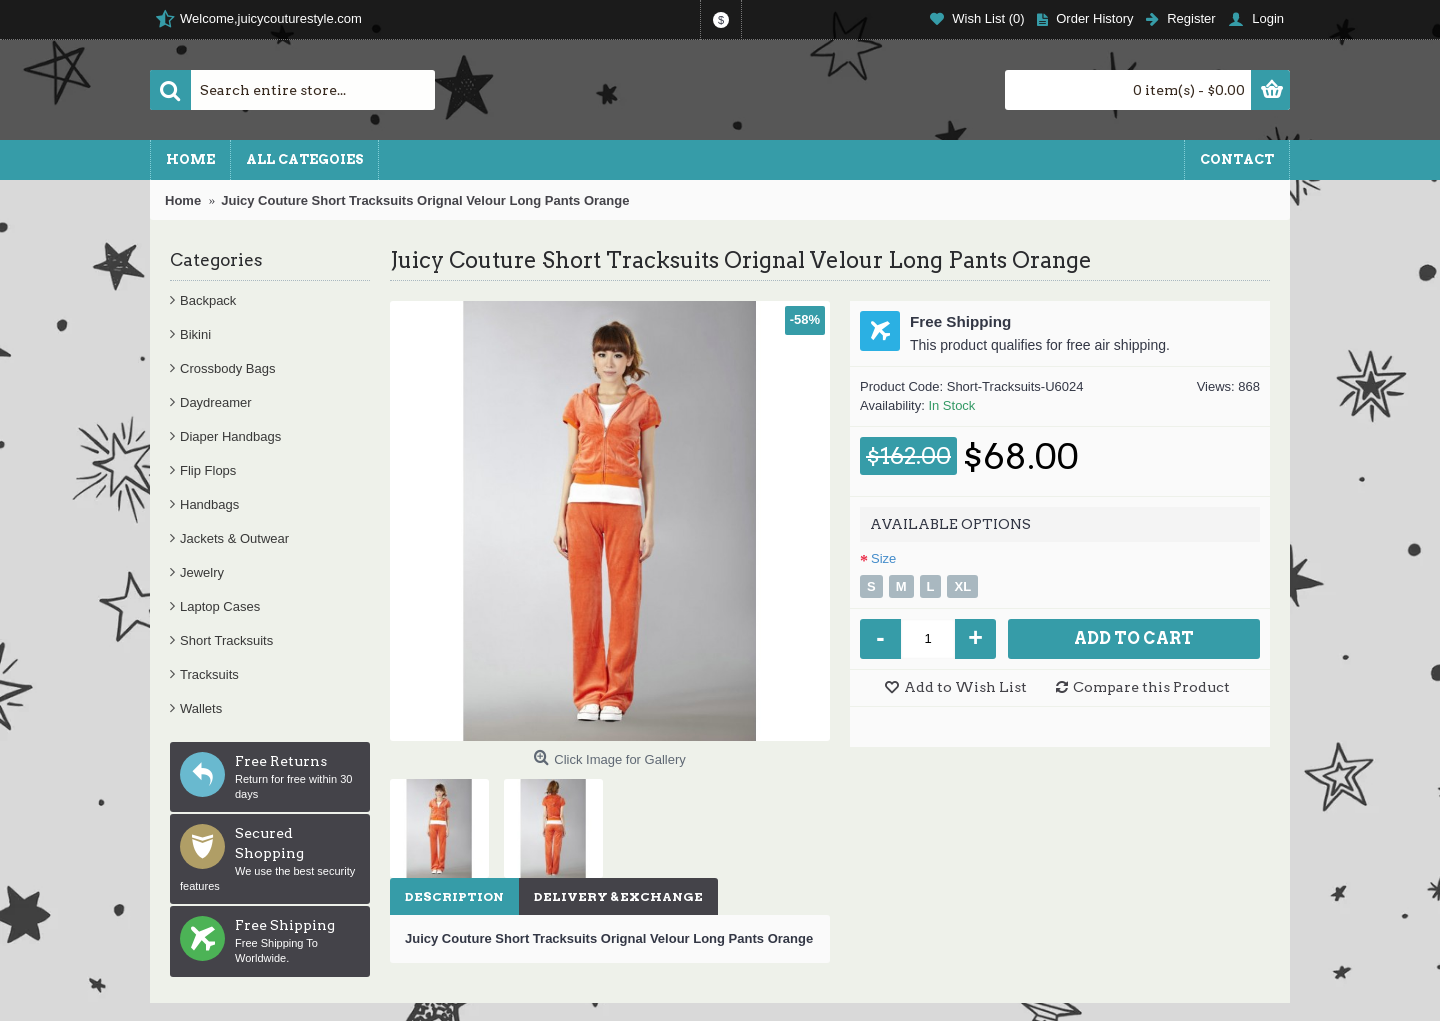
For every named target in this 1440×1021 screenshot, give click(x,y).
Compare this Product (1151, 687)
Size (883, 558)
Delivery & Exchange (618, 896)
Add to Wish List (965, 687)
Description (454, 896)
